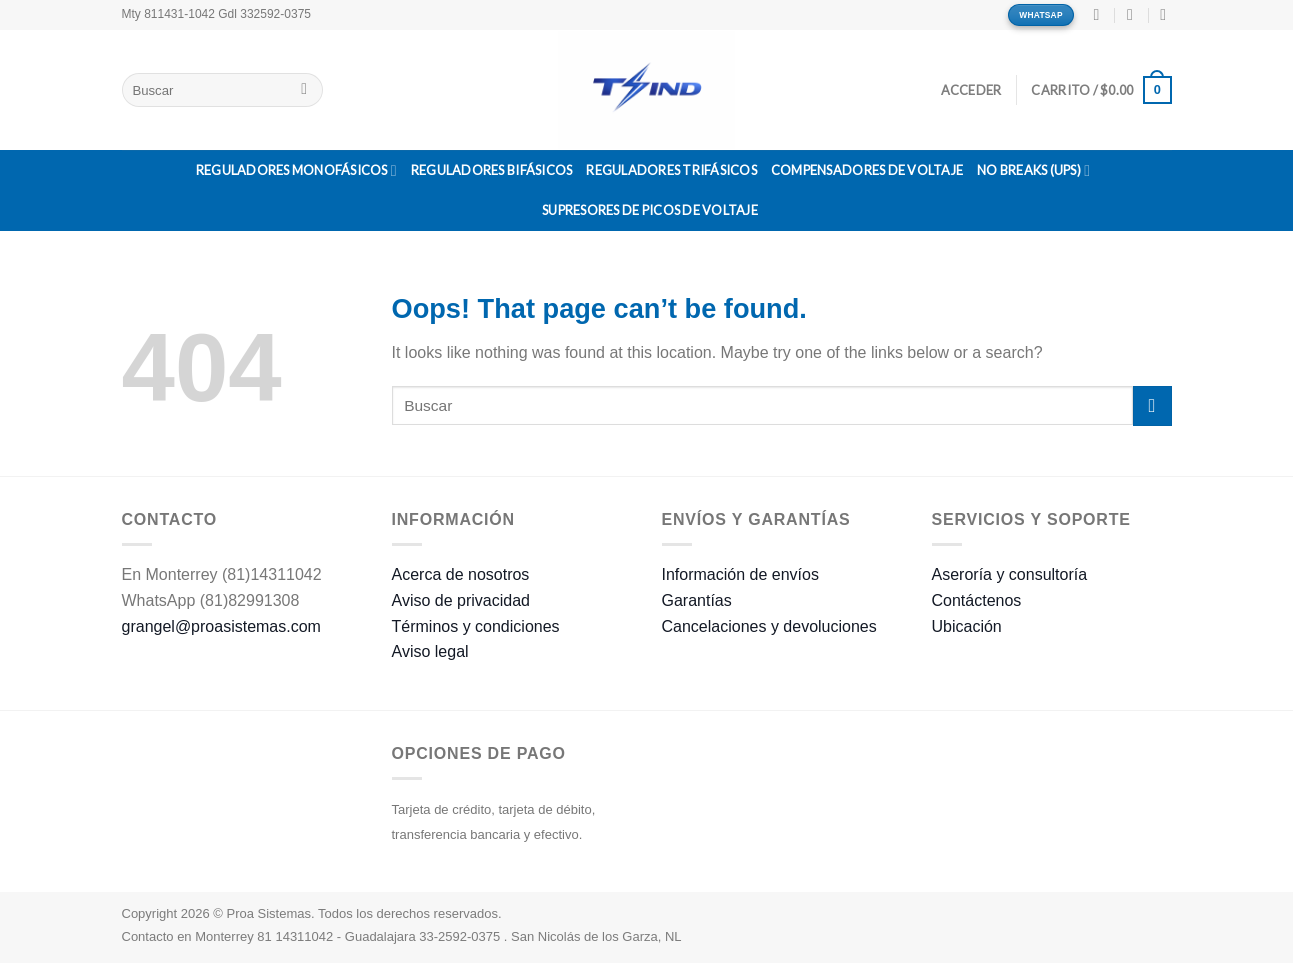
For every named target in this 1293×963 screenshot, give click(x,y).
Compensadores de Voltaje (867, 170)
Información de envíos (740, 574)
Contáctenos (977, 600)
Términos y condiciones (476, 626)
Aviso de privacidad (461, 600)
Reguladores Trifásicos (671, 170)
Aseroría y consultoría (1010, 574)
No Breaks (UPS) (1033, 170)
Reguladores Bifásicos (491, 170)
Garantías (697, 600)
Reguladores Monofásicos (296, 170)
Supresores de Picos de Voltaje (650, 210)
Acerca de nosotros (461, 574)
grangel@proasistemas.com (221, 626)
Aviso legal (430, 651)
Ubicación (967, 626)
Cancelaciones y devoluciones (769, 626)
